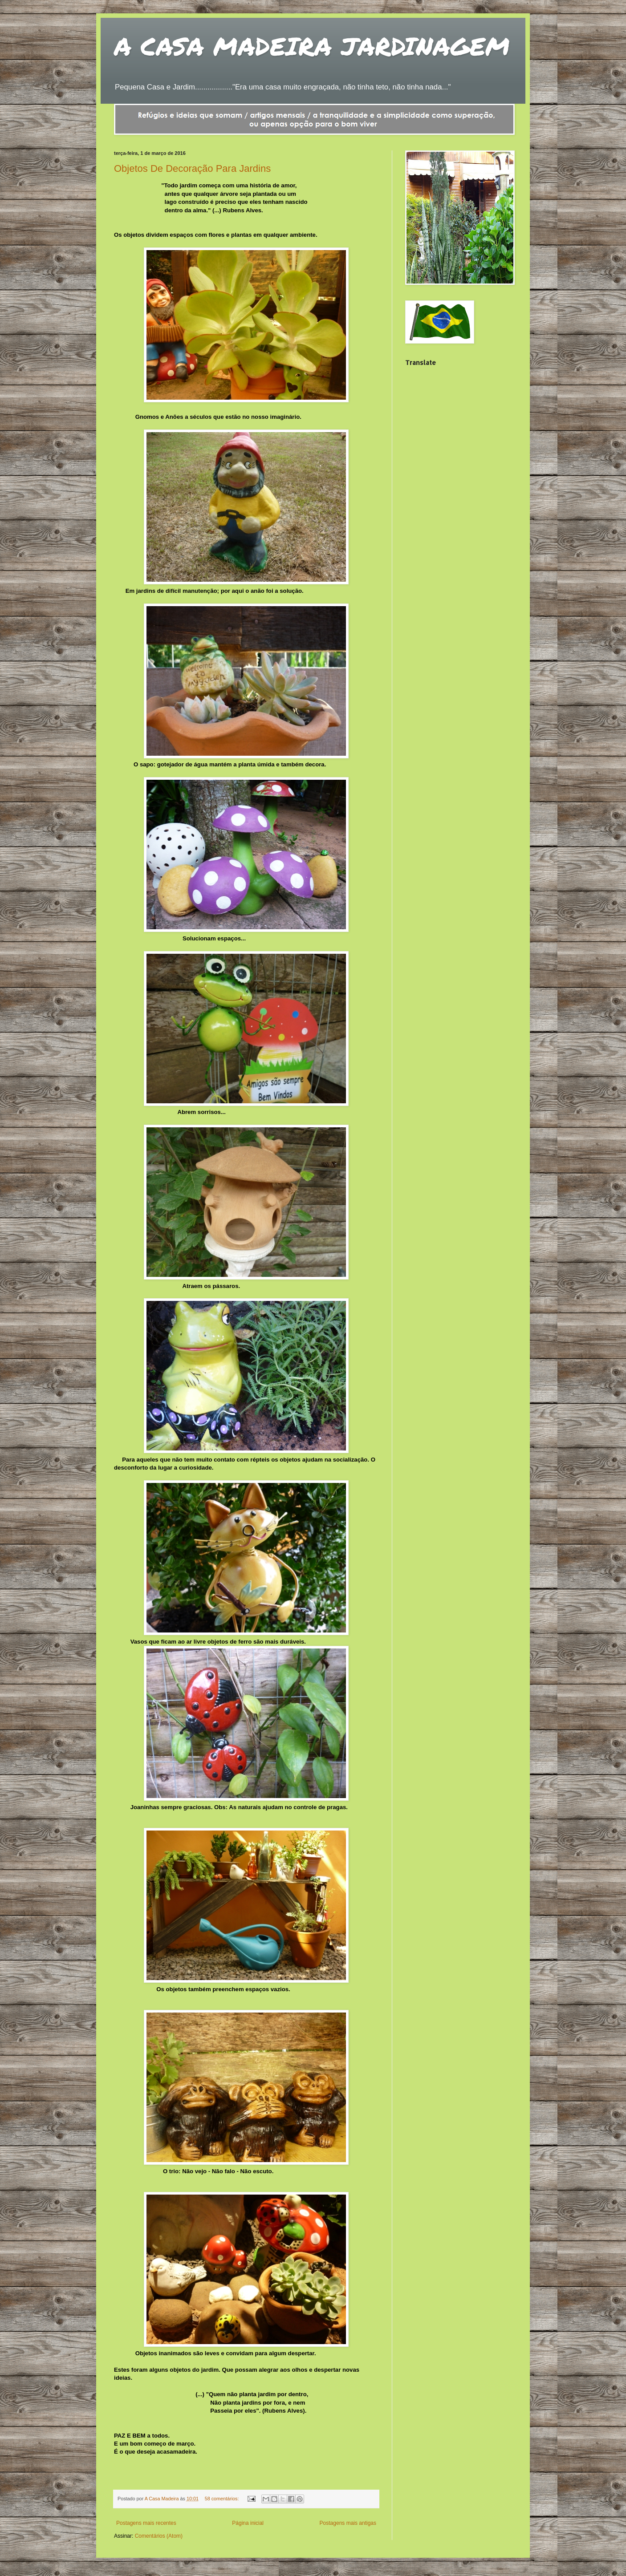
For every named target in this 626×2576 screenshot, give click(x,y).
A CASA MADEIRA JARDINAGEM (312, 46)
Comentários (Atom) (159, 2536)
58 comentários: (222, 2498)
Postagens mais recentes (146, 2523)
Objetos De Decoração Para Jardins (192, 168)
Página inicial (248, 2523)
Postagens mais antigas (348, 2523)
